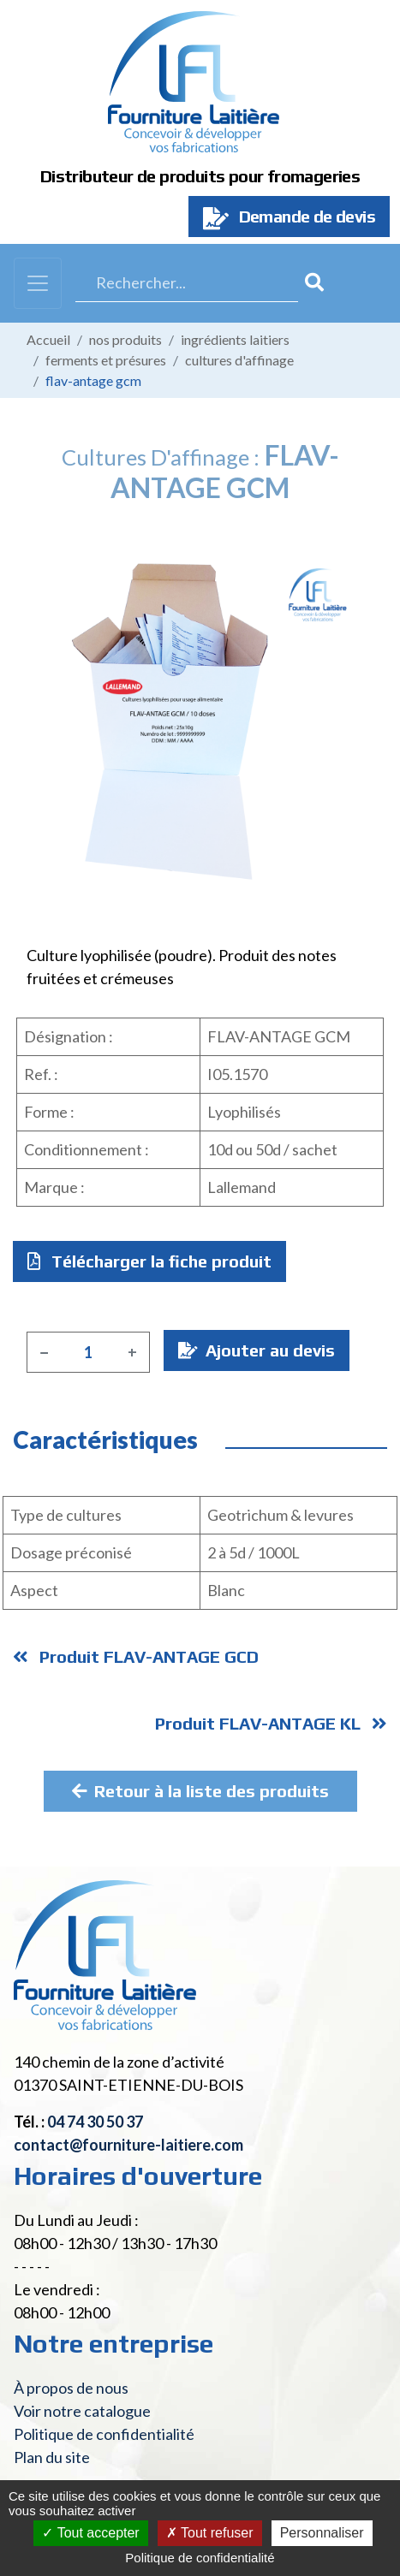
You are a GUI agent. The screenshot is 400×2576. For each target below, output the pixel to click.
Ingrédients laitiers (235, 339)
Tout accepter (90, 2533)
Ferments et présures (105, 360)
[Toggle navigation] (38, 283)
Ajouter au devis (256, 1350)
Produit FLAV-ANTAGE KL (271, 1723)
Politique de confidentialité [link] (199, 2557)
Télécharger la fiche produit (149, 1261)
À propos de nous (71, 2387)
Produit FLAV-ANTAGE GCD (136, 1656)
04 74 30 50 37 (95, 2121)
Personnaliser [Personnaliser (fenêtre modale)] (322, 2533)
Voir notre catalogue (82, 2410)
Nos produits (125, 339)
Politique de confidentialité (104, 2434)
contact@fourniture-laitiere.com (128, 2144)
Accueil (48, 339)
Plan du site (52, 2457)
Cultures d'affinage (239, 360)
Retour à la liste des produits (200, 1791)
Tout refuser (210, 2533)
